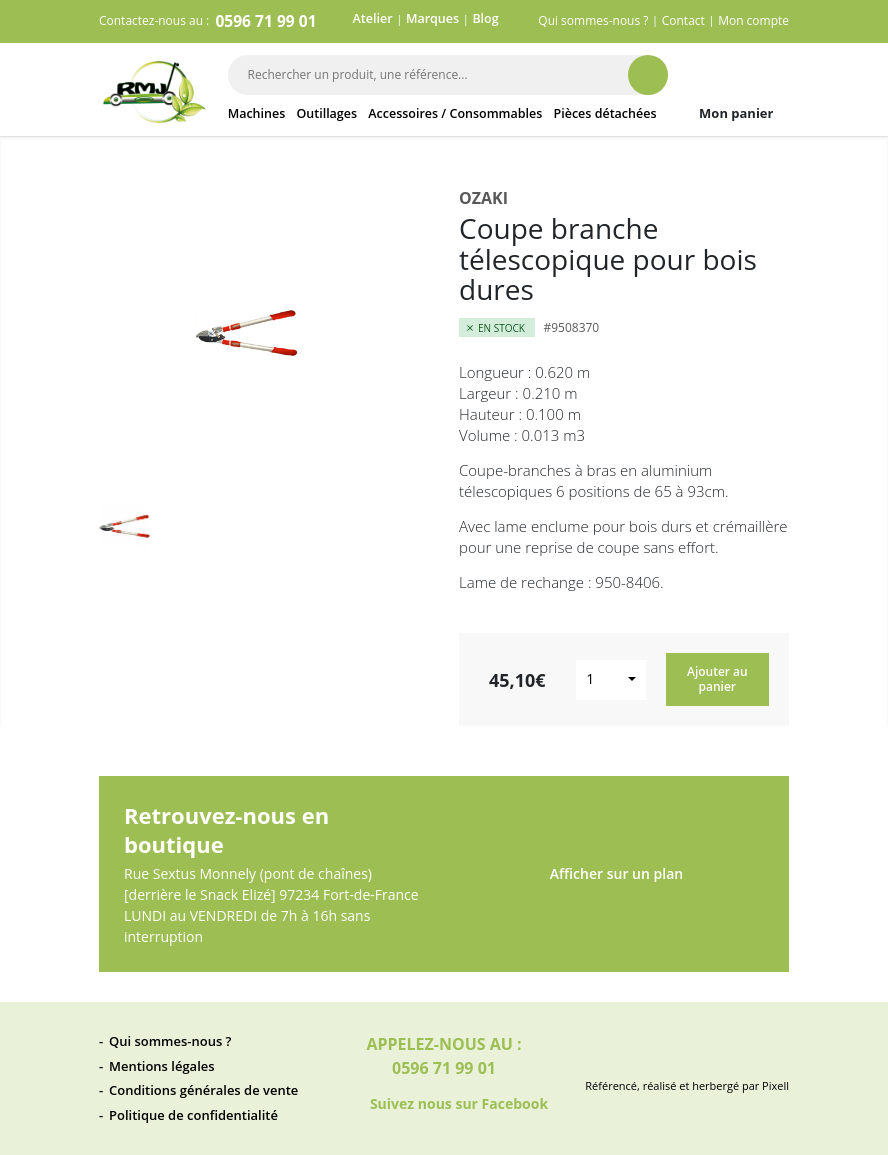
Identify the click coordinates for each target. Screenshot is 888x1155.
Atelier (373, 18)
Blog (485, 18)
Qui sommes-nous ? (593, 20)
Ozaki (483, 198)
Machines (257, 113)
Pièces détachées (605, 113)
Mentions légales (162, 1066)
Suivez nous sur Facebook (444, 1105)
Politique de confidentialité (193, 1115)
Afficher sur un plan (616, 879)
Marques (432, 18)
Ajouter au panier (717, 678)
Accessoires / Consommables (455, 113)
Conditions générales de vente (203, 1090)
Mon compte (753, 20)
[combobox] (611, 680)
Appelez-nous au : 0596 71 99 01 (443, 1056)
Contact (683, 20)
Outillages (326, 113)
